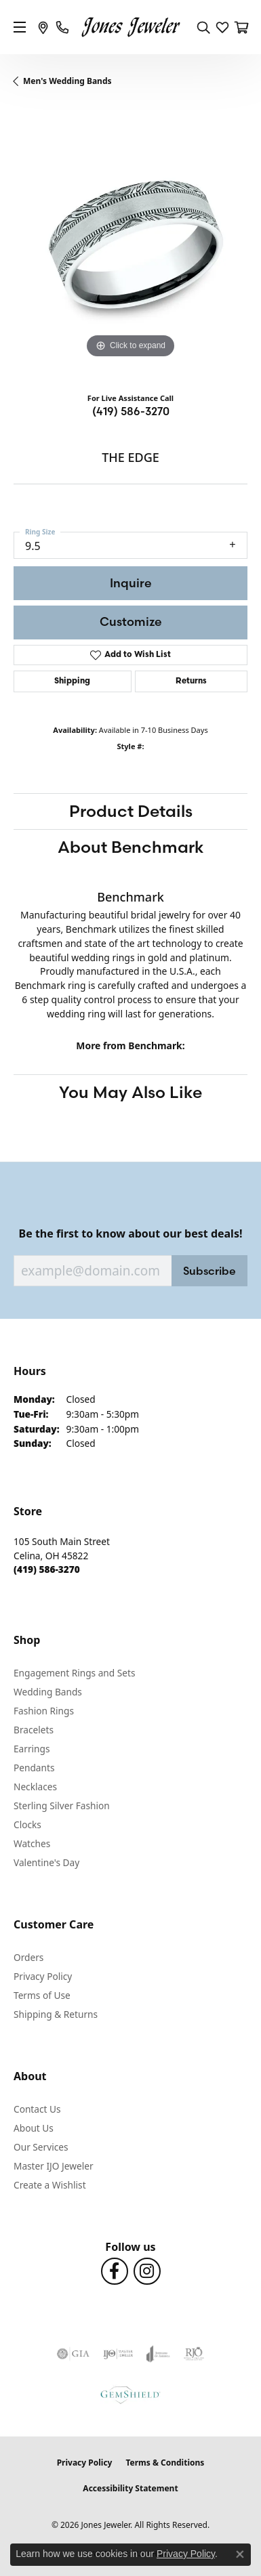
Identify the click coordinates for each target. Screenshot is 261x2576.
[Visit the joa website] (158, 2354)
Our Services (41, 2146)
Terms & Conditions (164, 2462)
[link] (43, 27)
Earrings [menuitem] (32, 1748)
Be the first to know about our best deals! (131, 1233)
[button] (203, 27)
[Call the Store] (47, 1569)
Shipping (72, 681)
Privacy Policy (43, 1976)
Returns (191, 681)
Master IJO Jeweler (54, 2165)
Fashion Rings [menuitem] (44, 1710)
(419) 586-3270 (130, 411)
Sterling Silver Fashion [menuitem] (62, 1805)
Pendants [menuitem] (34, 1767)
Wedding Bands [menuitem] (48, 1691)
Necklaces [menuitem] (35, 1786)
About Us (34, 2127)
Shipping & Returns (56, 2014)
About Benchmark (131, 847)
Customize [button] (131, 621)
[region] (130, 245)
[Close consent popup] (240, 2554)
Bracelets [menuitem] (34, 1729)
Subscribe (209, 1271)
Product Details (131, 811)
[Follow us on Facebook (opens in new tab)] (114, 2271)
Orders (28, 1957)
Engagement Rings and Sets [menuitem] (74, 1672)
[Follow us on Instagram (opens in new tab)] (147, 2271)
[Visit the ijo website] (118, 2354)
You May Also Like (130, 1092)
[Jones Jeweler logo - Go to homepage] (130, 27)
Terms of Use (42, 1995)
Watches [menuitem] (32, 1843)
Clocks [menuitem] (27, 1824)
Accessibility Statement (130, 2488)
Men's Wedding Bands (67, 81)
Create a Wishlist (50, 2184)
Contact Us (37, 2109)
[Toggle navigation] (20, 27)
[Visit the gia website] (73, 2354)
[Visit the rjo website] (194, 2354)
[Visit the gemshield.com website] (130, 2394)
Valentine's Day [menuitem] (46, 1862)
